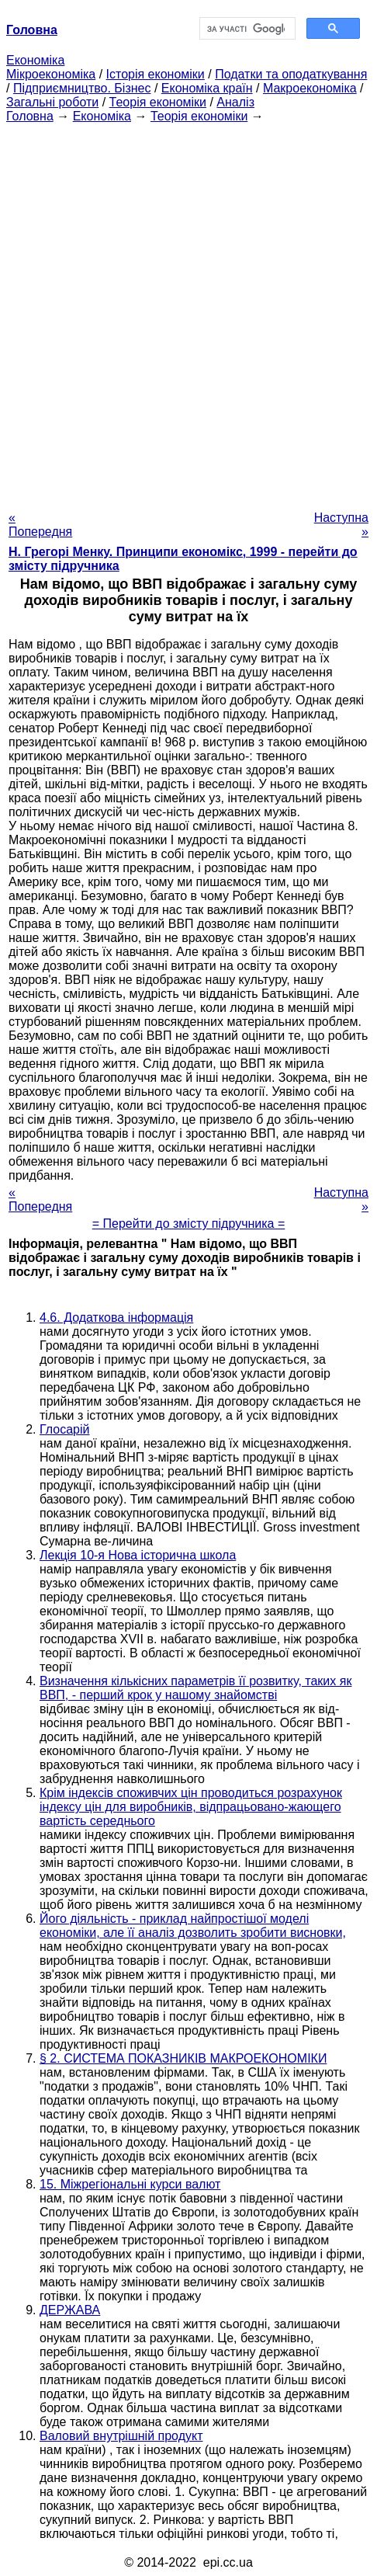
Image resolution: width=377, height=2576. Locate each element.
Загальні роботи (52, 102)
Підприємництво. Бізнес (82, 88)
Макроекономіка (310, 88)
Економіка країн (207, 88)
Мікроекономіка (50, 74)
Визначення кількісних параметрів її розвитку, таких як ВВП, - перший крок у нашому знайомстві (195, 1688)
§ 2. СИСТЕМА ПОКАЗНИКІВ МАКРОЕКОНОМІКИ (183, 2058)
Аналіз (235, 102)
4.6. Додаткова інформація (116, 1317)
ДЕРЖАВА (70, 2310)
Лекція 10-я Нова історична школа (138, 1555)
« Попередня (40, 524)
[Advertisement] (188, 312)
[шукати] (246, 29)
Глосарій (64, 1429)
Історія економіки (155, 74)
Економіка (35, 60)
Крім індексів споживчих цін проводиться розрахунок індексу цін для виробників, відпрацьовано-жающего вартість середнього (191, 1806)
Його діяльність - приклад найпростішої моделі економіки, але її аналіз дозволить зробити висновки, (193, 1925)
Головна (30, 116)
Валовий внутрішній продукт (121, 2435)
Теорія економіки (157, 102)
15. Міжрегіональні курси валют (130, 2184)
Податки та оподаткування (291, 74)
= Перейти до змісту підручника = (188, 1223)
